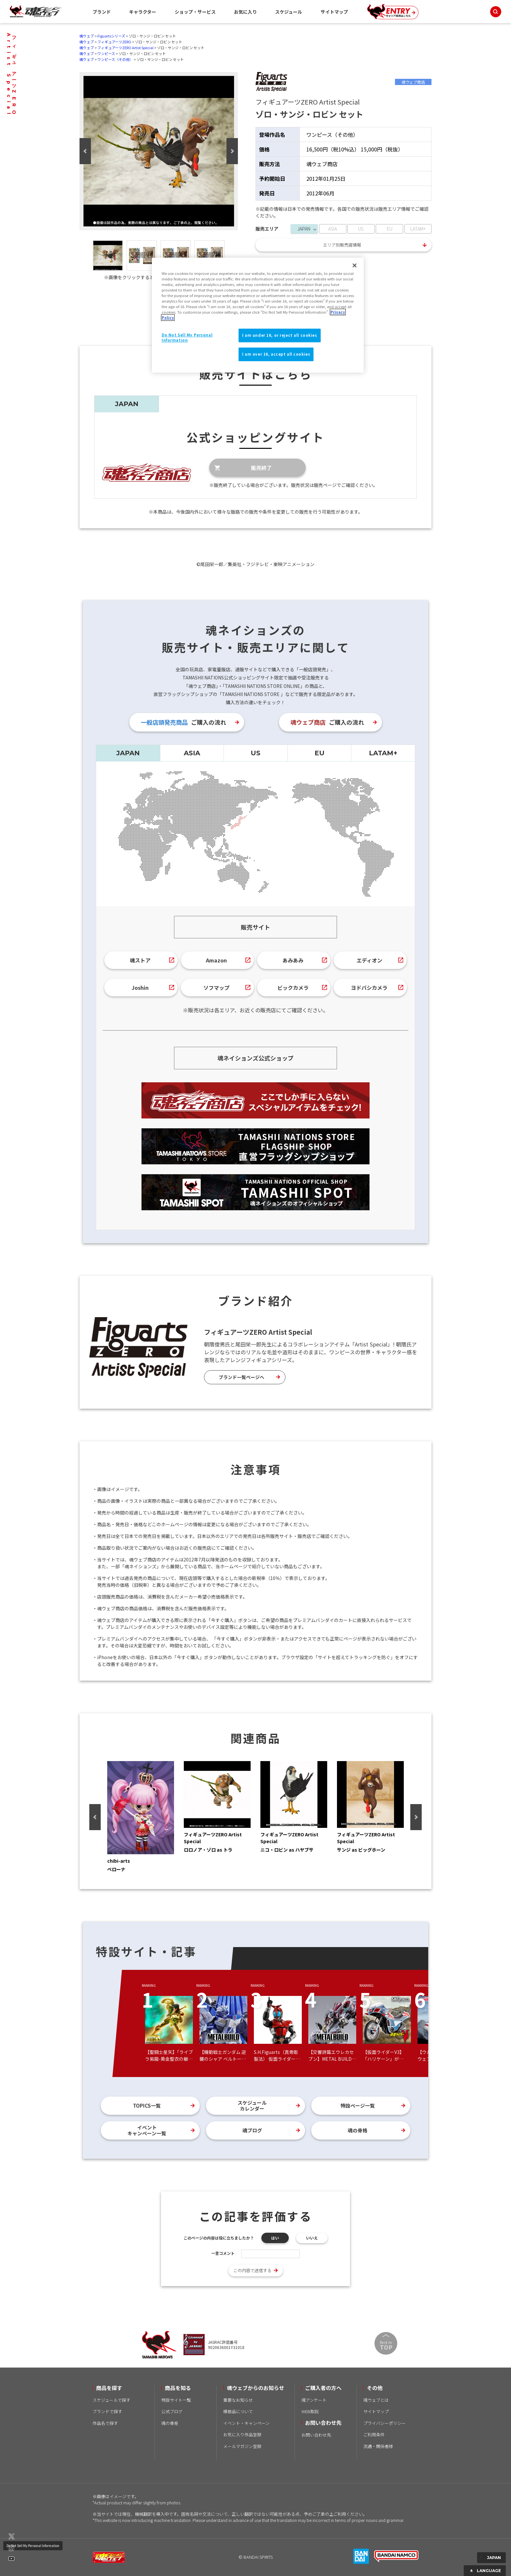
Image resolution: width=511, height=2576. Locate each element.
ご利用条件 (374, 2434)
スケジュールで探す (111, 2400)
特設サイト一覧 (176, 2400)
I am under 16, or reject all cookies (279, 335)
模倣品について (238, 2411)
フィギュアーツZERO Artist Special (125, 47)
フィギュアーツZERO (114, 41)
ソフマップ (216, 987)
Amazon (216, 960)
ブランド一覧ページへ (241, 1377)
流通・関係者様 (378, 2446)
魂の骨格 (357, 2130)
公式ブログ (171, 2411)
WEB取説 (310, 2411)
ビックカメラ (293, 987)
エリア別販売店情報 (342, 245)
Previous (85, 151)
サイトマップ (334, 11)
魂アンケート (314, 2400)
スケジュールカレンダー (252, 2105)
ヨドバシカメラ (369, 987)
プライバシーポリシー (384, 2423)
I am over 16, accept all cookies (276, 354)
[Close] (354, 265)
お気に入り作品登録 (242, 2434)
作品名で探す (105, 2423)
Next (232, 151)
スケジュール (288, 11)
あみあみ (293, 960)
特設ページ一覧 (358, 2105)
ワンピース (106, 53)
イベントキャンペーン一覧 (146, 2130)
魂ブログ (252, 2130)
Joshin (140, 987)
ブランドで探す (107, 2411)
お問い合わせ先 (316, 2435)
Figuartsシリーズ (111, 35)
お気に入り (245, 11)
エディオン (369, 960)
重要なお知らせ (238, 2400)
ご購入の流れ (183, 722)
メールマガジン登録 (242, 2446)
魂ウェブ (87, 35)
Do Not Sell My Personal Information (33, 2545)
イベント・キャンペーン (246, 2423)
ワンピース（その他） (115, 59)
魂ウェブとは (376, 2400)
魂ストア (140, 960)
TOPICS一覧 (147, 2105)
